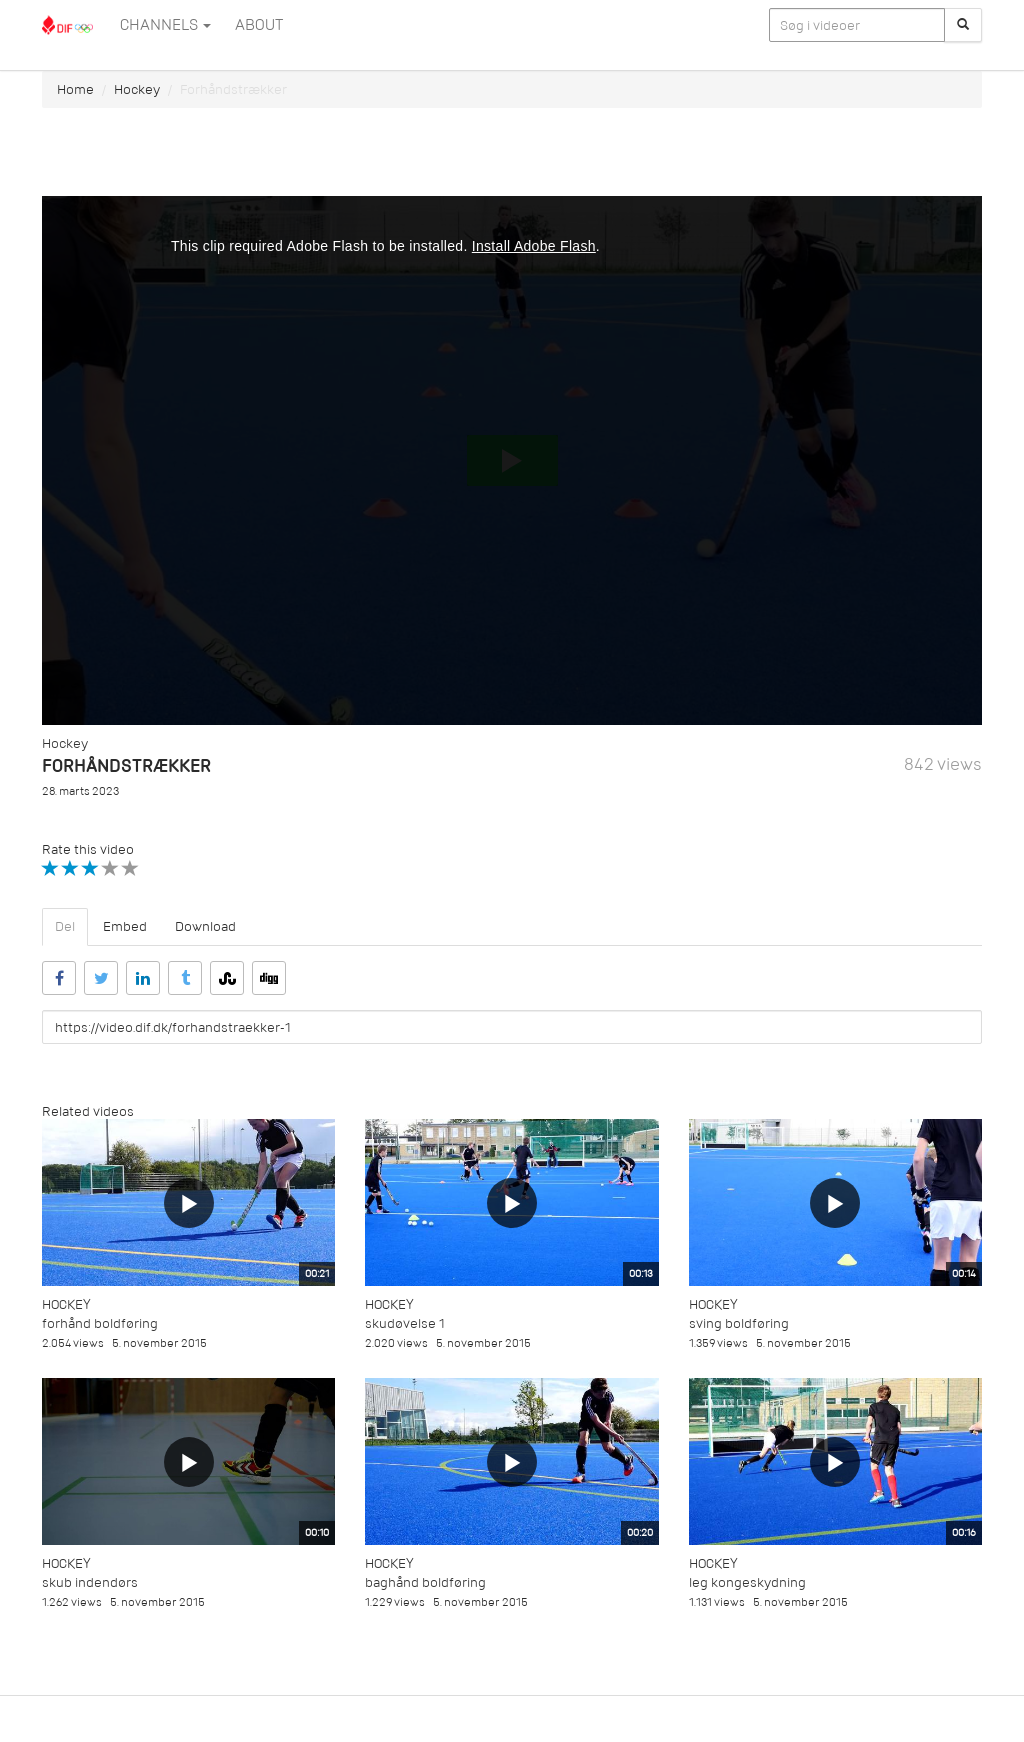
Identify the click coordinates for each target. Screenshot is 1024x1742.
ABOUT (259, 25)
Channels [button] (165, 25)
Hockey (137, 89)
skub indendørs (90, 1582)
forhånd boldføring (100, 1323)
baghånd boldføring (425, 1582)
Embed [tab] (125, 926)
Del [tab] (65, 926)
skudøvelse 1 (405, 1323)
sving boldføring (739, 1323)
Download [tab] (205, 926)
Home (75, 89)
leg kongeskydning (747, 1582)
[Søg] (963, 25)
